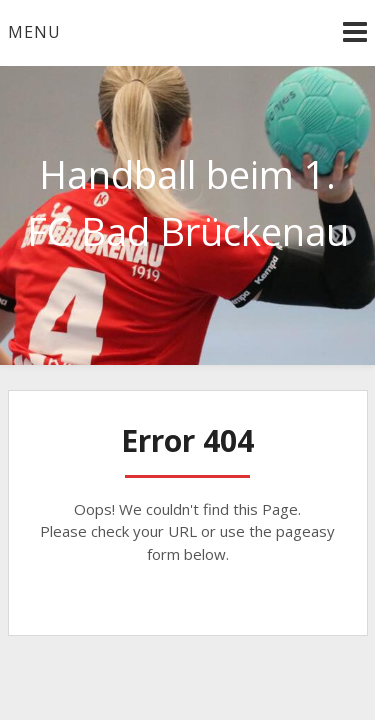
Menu (34, 32)
